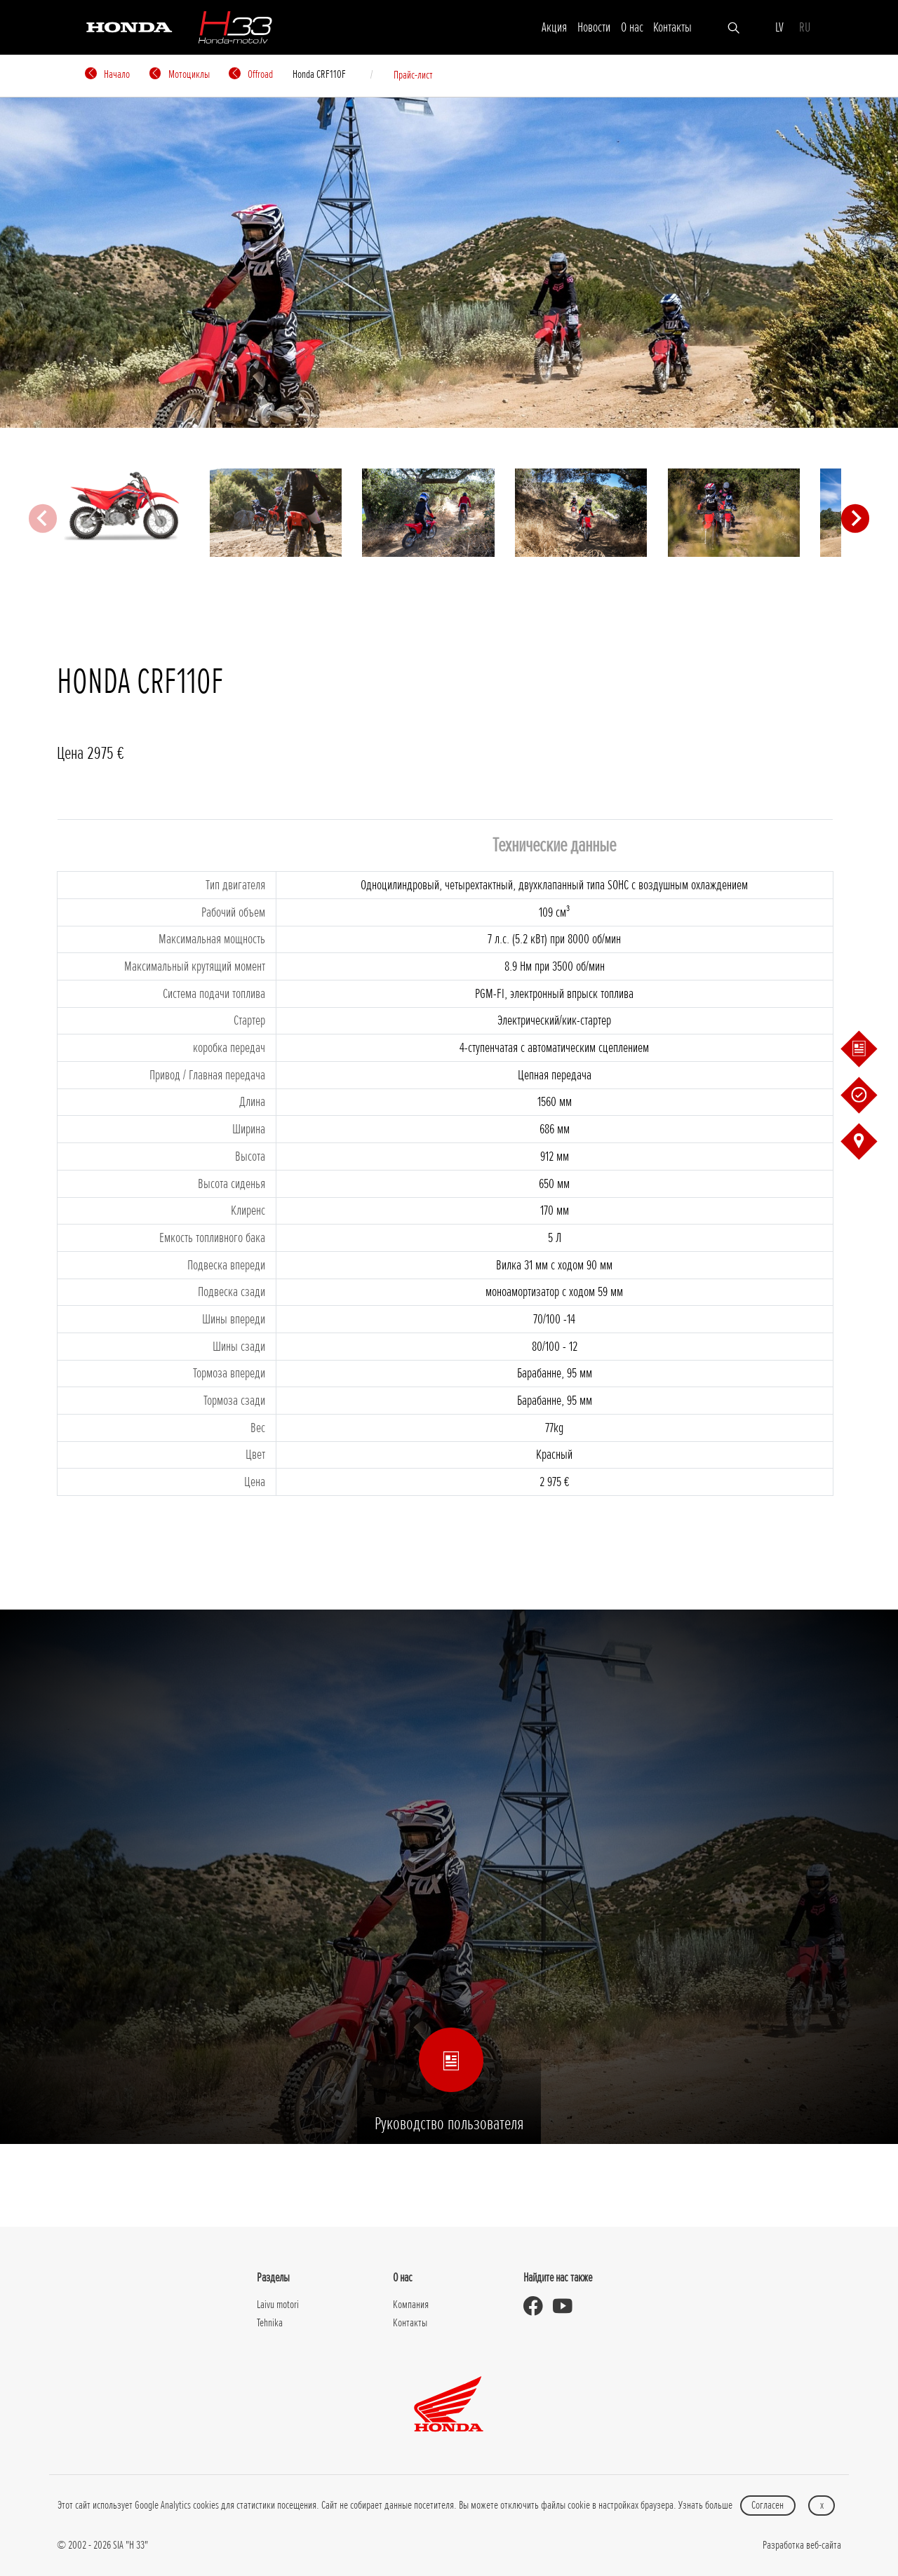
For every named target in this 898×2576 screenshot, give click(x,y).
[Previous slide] (43, 518)
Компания (411, 2305)
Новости (593, 27)
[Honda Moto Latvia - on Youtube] (567, 2306)
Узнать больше (705, 2505)
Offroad (251, 74)
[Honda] (129, 26)
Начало (107, 74)
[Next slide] (855, 518)
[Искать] (733, 26)
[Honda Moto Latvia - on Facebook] (538, 2306)
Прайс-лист (413, 75)
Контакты (672, 27)
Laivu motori (278, 2305)
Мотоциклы (179, 74)
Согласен (767, 2505)
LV (779, 27)
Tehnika (270, 2323)
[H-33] (235, 27)
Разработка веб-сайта (802, 2545)
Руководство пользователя (449, 2097)
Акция (554, 27)
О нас (632, 27)
